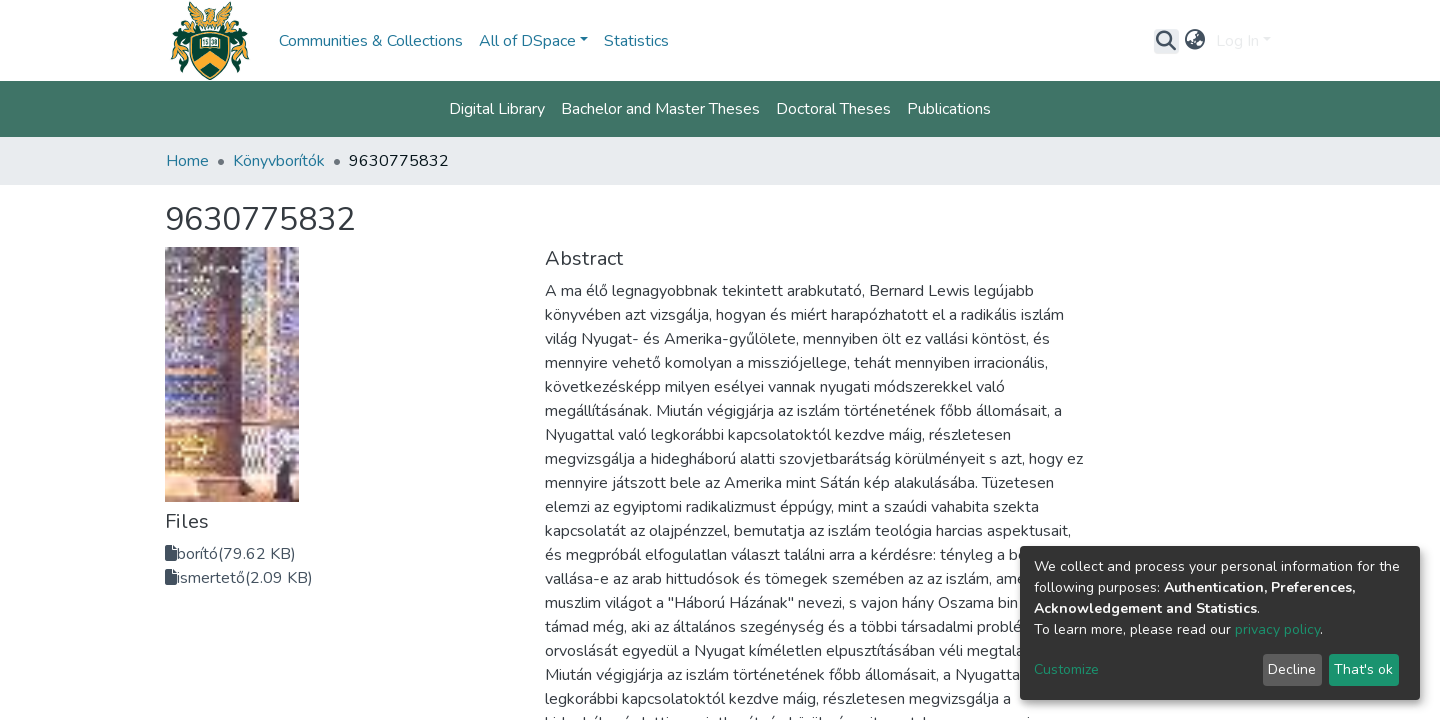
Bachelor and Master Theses (660, 109)
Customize (1066, 669)
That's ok (1363, 669)
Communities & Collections (371, 41)
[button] (1195, 41)
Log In (1237, 41)
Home (187, 161)
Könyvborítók (279, 161)
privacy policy (1277, 629)
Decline (1292, 669)
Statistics (636, 41)
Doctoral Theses (833, 109)
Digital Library (497, 109)
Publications (949, 109)
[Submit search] (1166, 41)
